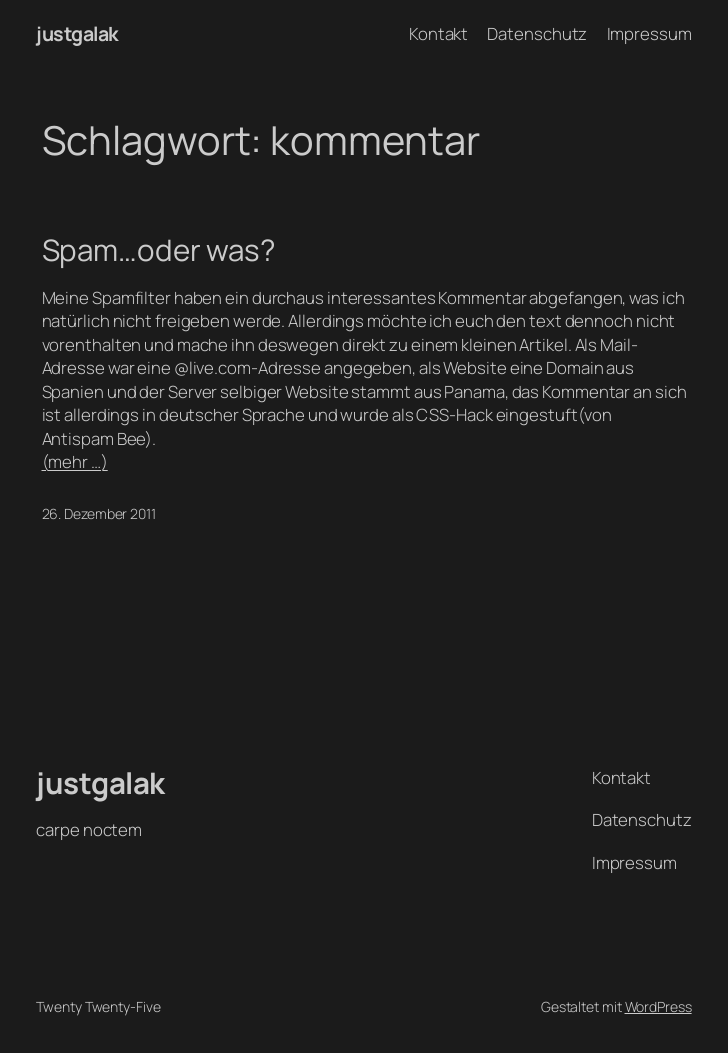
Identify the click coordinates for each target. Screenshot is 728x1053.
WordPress (658, 1006)
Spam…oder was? (159, 249)
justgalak (77, 33)
